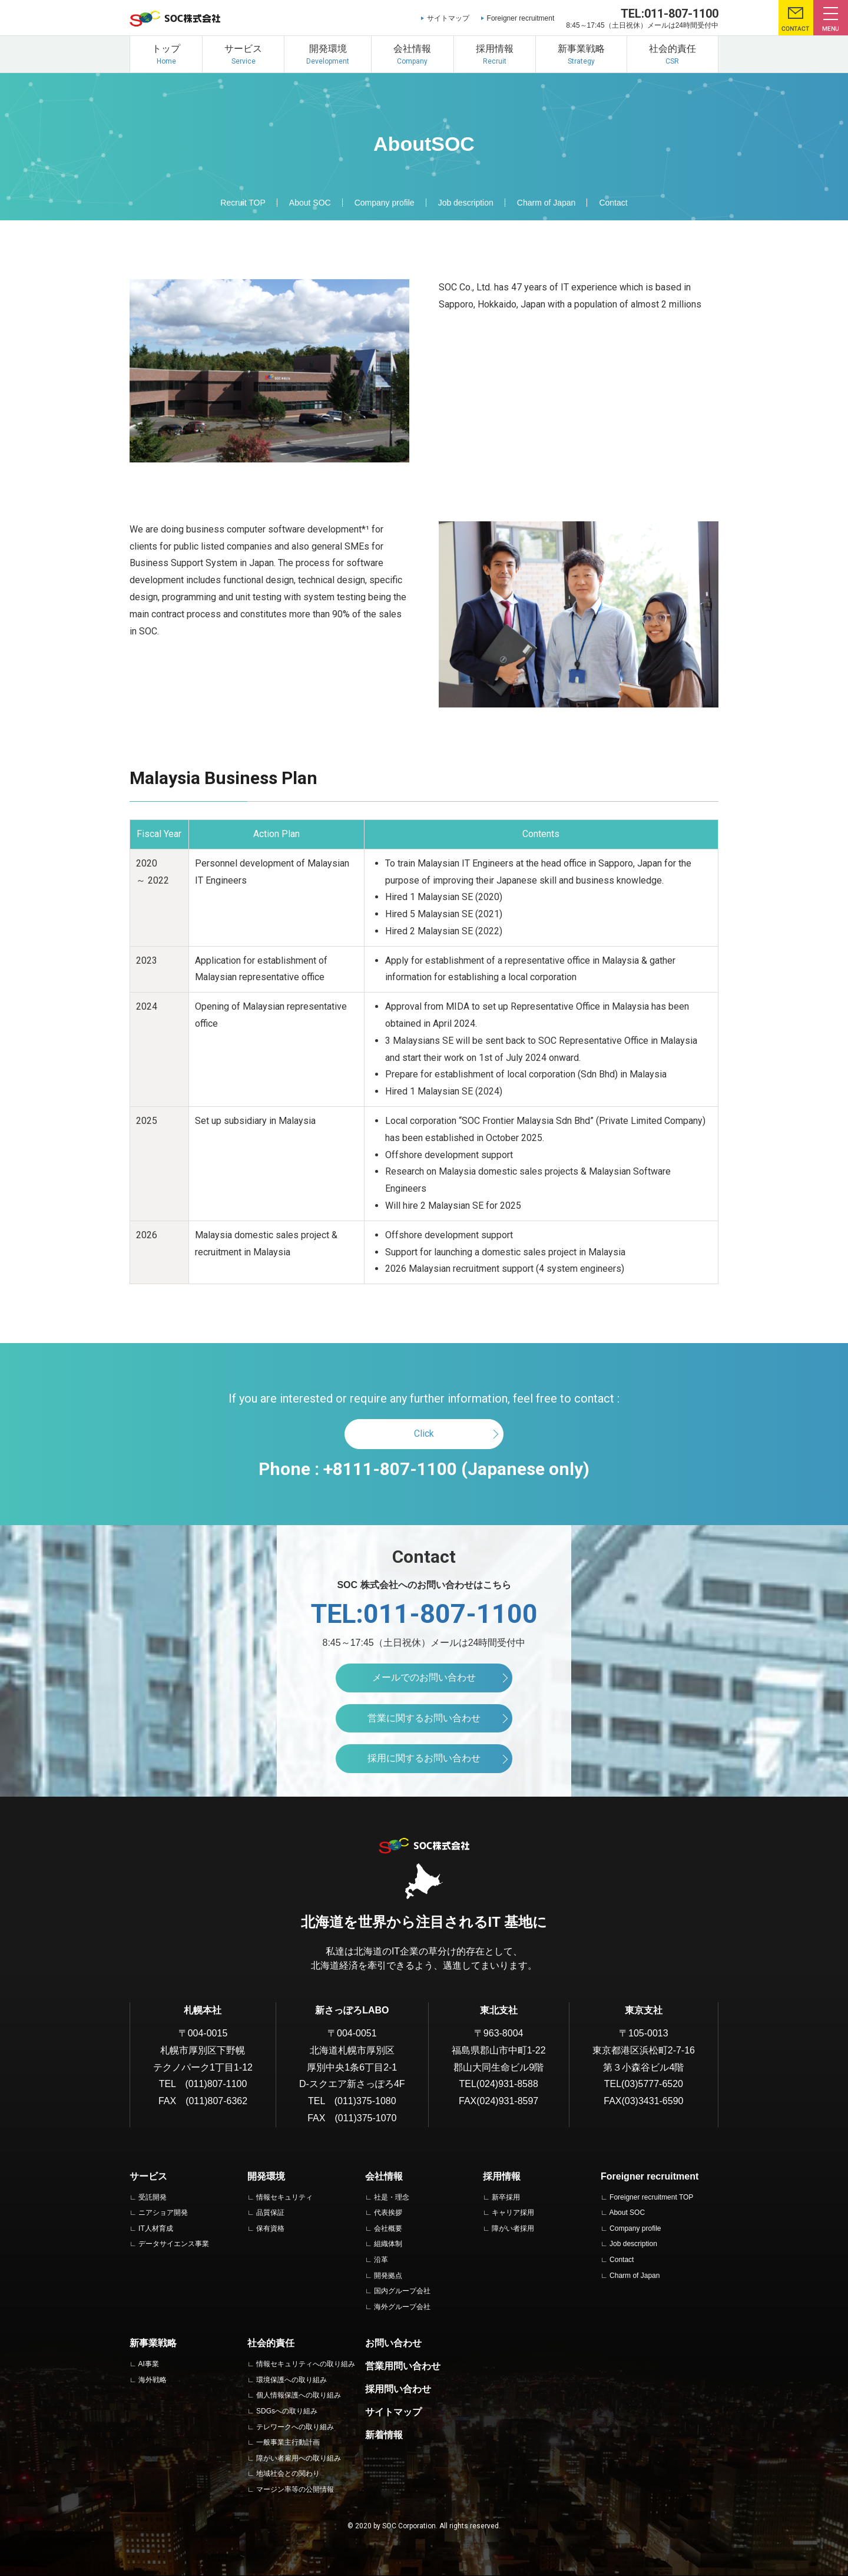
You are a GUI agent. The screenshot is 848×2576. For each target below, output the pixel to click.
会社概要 (388, 2228)
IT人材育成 (155, 2228)
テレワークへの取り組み (295, 2427)
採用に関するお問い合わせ (424, 1758)
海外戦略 (152, 2380)
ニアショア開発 (163, 2212)
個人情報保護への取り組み (298, 2395)
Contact (613, 202)
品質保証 (270, 2212)
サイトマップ (448, 18)
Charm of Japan (546, 202)
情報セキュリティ (284, 2197)
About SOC (310, 202)
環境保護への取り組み (291, 2380)
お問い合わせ (393, 2343)
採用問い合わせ (398, 2389)
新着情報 (384, 2435)
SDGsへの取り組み (286, 2411)
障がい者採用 (513, 2228)
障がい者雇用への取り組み (298, 2458)
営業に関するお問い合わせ (424, 1718)
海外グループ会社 (402, 2307)
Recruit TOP (243, 202)
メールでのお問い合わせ (424, 1677)
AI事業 (148, 2364)
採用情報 (502, 2176)
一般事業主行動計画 (288, 2442)
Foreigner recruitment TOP (651, 2197)
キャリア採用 (513, 2212)
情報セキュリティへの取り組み (305, 2364)
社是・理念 (391, 2197)
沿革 (381, 2260)
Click (424, 1433)
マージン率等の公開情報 (295, 2489)
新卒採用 (506, 2197)
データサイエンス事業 (173, 2244)
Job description (465, 202)
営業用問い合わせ (402, 2366)
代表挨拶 (388, 2212)
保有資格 (270, 2228)
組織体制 (388, 2244)
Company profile (385, 202)
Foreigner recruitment (521, 18)
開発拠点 (388, 2275)
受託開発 (152, 2197)
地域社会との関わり (288, 2473)
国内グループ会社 (402, 2291)
